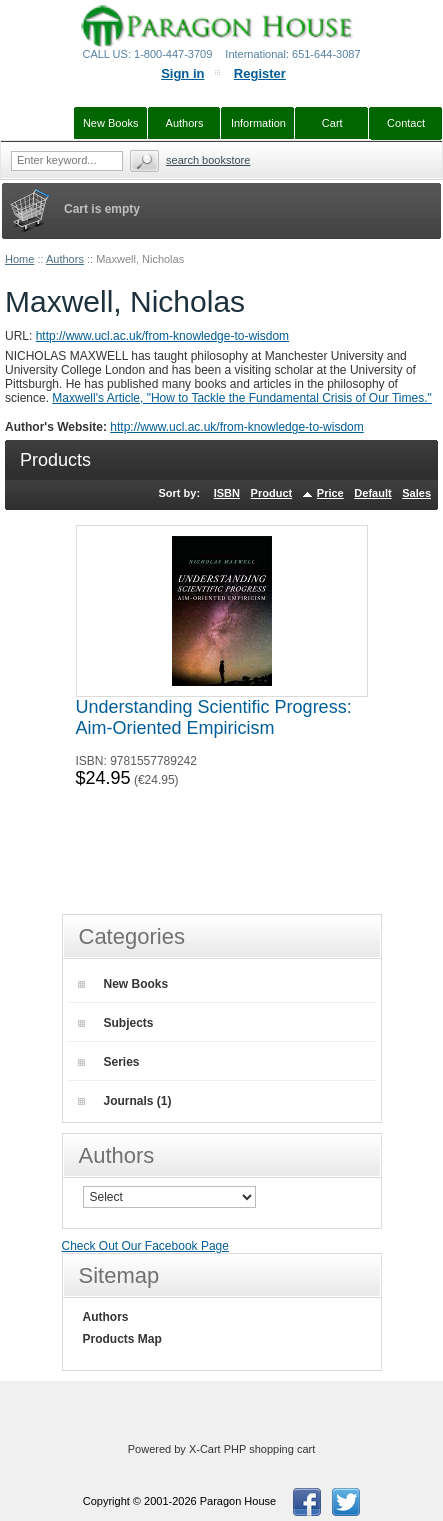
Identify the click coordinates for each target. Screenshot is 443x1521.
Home (19, 259)
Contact (406, 123)
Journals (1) (125, 1101)
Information (258, 123)
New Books (123, 984)
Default (372, 493)
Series (109, 1062)
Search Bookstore (208, 160)
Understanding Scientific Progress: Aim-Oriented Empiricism (214, 717)
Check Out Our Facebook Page (145, 1246)
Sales (416, 493)
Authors (65, 259)
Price (330, 493)
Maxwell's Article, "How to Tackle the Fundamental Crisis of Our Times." (241, 398)
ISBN (227, 493)
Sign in (182, 73)
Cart (332, 123)
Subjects (116, 1023)
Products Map (122, 1339)
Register (260, 73)
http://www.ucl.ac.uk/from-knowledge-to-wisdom (162, 336)
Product (272, 493)
